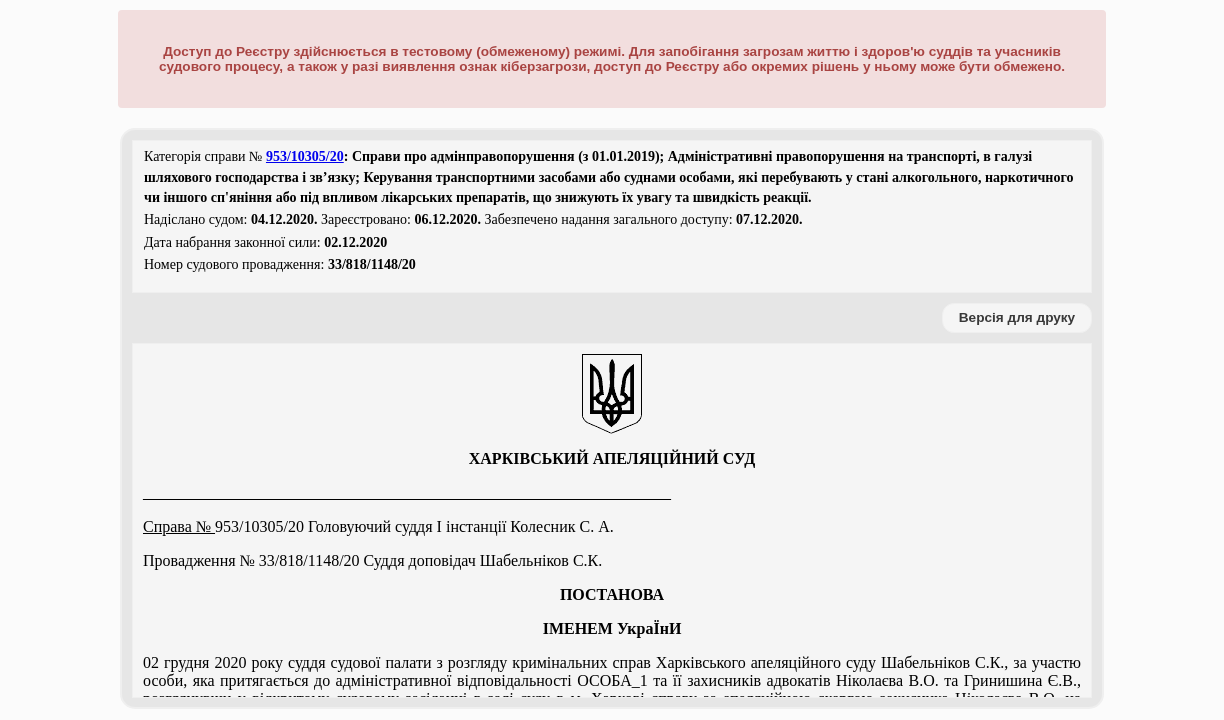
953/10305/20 (305, 156)
